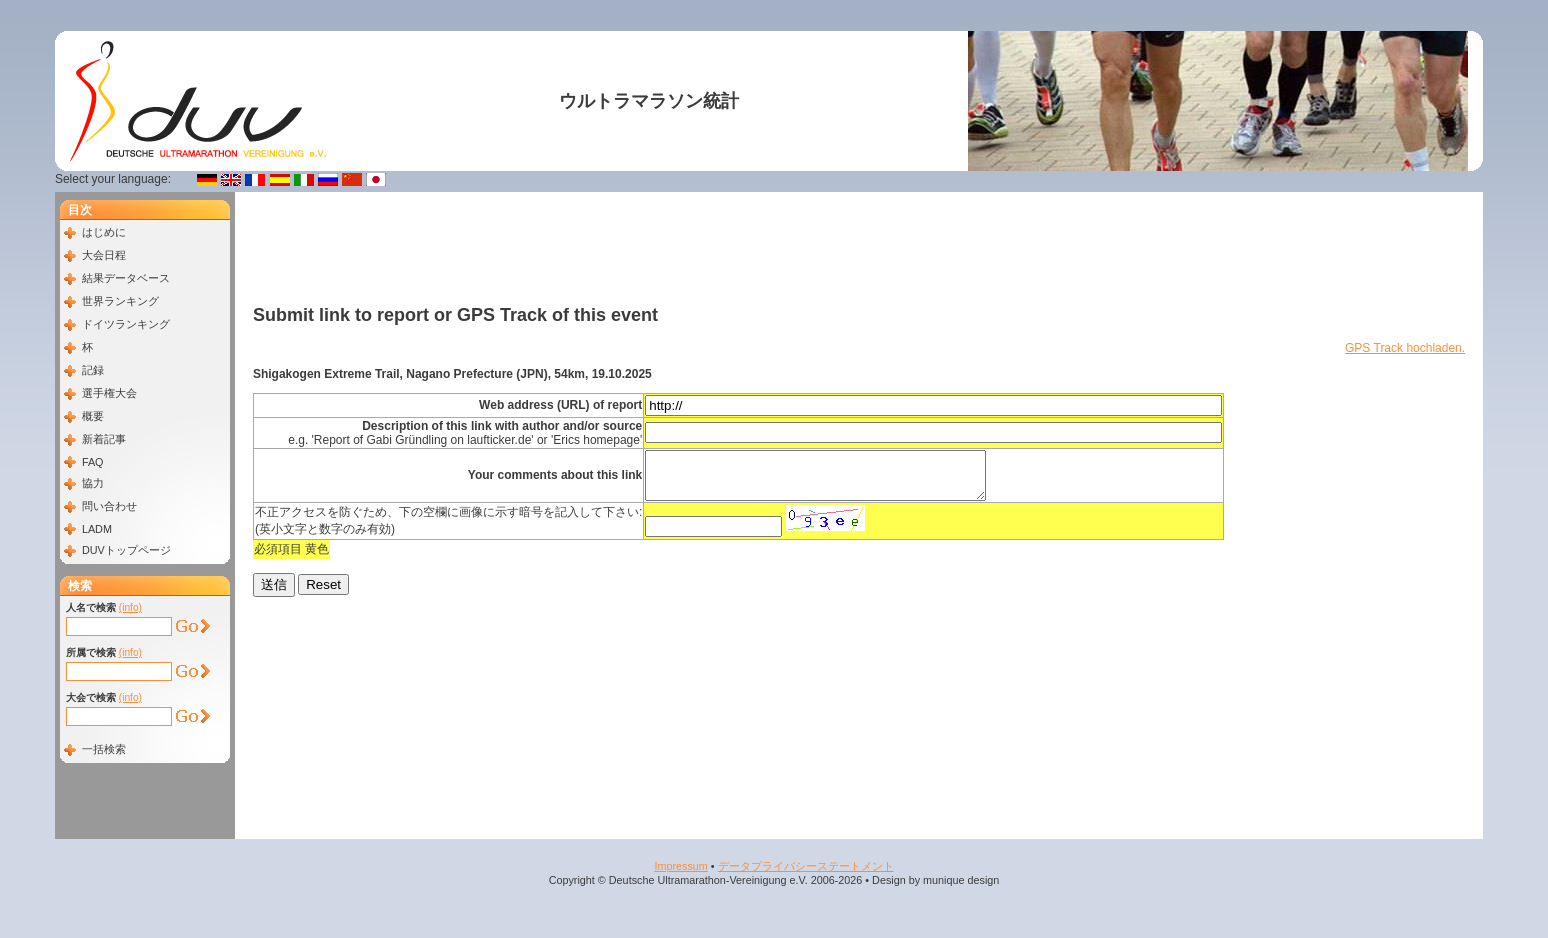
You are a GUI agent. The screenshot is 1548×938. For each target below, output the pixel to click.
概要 (93, 416)
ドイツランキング (126, 324)
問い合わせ (109, 506)
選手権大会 (109, 393)
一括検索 (104, 749)
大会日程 (104, 255)
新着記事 (104, 439)
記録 (93, 370)
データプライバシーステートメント (806, 866)
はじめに (104, 232)
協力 (93, 483)
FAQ (93, 462)
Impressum (680, 866)
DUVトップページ (126, 550)
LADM (97, 529)
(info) (130, 607)
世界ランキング (120, 301)
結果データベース (126, 278)
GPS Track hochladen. (1405, 348)
